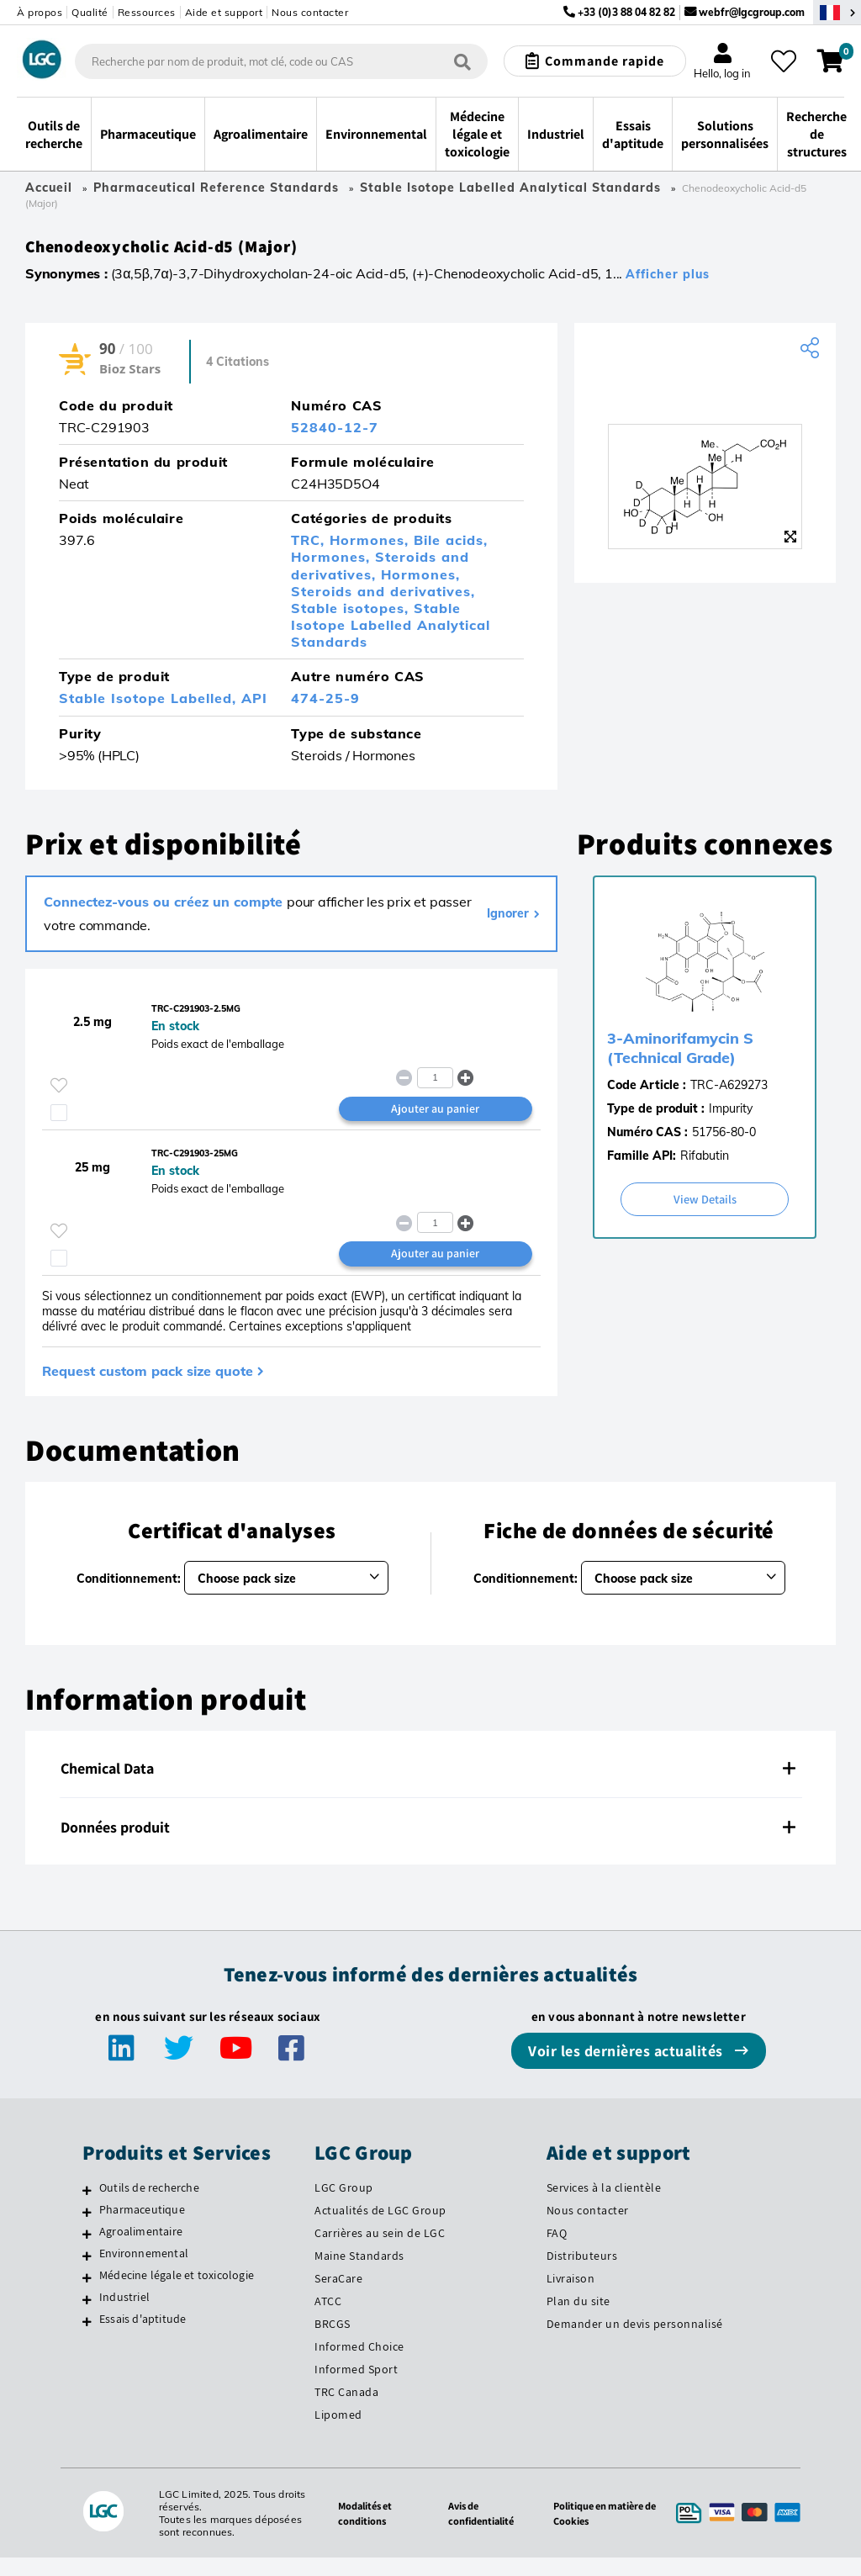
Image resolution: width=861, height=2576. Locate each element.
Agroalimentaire (140, 2249)
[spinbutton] (435, 1088)
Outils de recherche (149, 2206)
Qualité (89, 12)
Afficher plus (668, 280)
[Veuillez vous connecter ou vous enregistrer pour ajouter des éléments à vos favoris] (58, 1096)
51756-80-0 (724, 1138)
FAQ (557, 2251)
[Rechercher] (462, 62)
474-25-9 (325, 704)
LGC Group (343, 2206)
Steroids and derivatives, (380, 572)
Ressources (147, 12)
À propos (39, 12)
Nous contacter (310, 12)
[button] (466, 1087)
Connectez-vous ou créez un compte (165, 908)
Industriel (124, 2315)
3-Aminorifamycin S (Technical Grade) (680, 1054)
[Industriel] (87, 2317)
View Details (704, 1206)
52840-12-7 (334, 434)
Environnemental (143, 2271)
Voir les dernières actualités (627, 2069)
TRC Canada (346, 2409)
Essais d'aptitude (142, 2337)
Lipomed (338, 2432)
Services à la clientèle (604, 2206)
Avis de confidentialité (474, 2531)
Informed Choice (359, 2364)
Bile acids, (451, 546)
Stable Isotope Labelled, (150, 704)
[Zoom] (790, 543)
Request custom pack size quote (147, 1389)
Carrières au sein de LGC (379, 2251)
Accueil (48, 187)
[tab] (430, 1787)
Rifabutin (704, 1162)
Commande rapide (604, 61)
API (254, 704)
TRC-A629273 (729, 1091)
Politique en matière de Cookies (597, 2531)
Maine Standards (359, 2274)
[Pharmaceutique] (87, 2230)
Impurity (731, 1115)
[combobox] (282, 61)
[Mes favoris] (783, 61)
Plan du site (578, 2318)
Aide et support (224, 12)
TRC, (310, 546)
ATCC (327, 2318)
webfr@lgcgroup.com (752, 12)
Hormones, (372, 546)
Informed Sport (356, 2386)
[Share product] (811, 355)
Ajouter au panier (435, 1121)
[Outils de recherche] (87, 2208)
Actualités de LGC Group (380, 2228)
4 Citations (237, 368)
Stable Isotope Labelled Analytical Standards (510, 187)
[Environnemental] (87, 2274)
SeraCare (338, 2296)
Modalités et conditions (354, 2531)
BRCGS (332, 2341)
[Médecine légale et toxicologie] (87, 2296)
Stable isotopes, (352, 614)
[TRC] (705, 392)
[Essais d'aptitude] (87, 2339)
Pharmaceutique (142, 2227)
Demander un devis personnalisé (635, 2341)
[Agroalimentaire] (87, 2252)
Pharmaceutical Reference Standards (216, 187)
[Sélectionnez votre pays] (837, 12)
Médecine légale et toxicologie (176, 2293)
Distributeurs (582, 2274)
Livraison (571, 2296)
